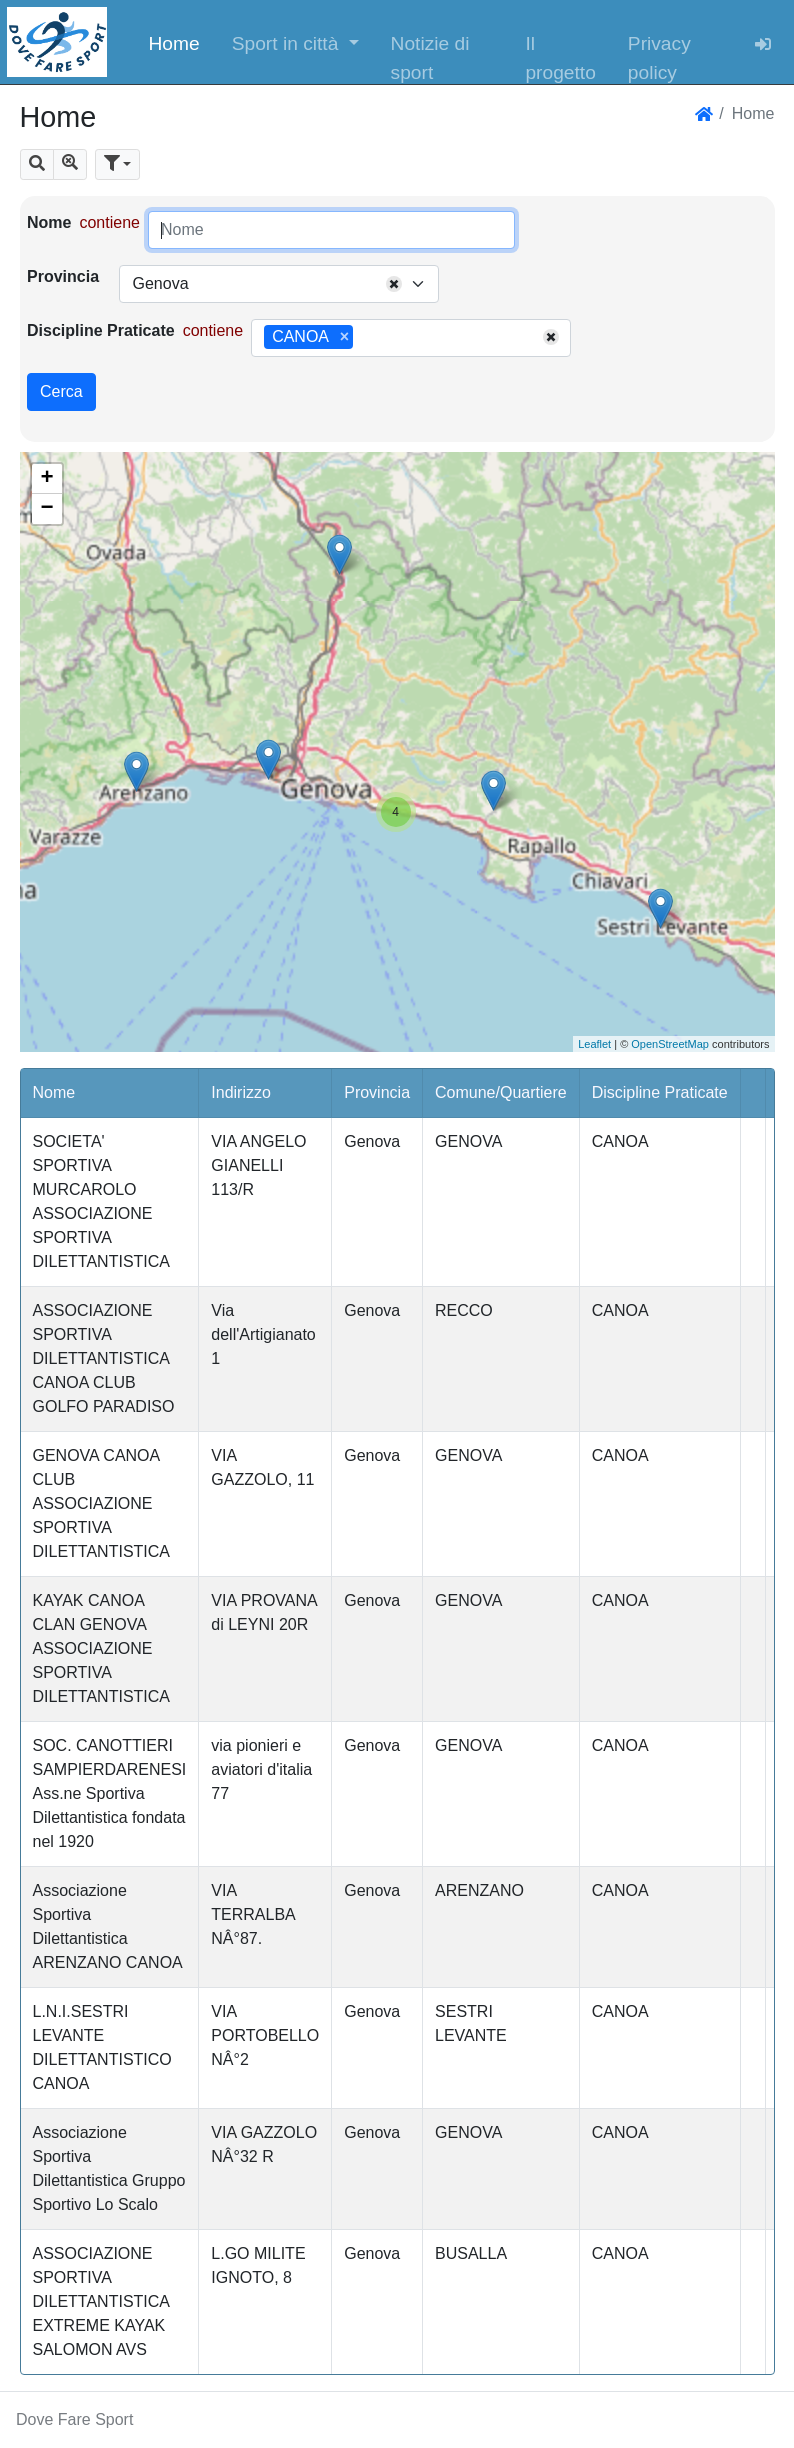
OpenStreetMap (670, 1044)
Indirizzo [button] (241, 1092)
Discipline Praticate (101, 330)
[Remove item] (344, 337)
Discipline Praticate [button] (660, 1092)
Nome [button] (54, 1092)
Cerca (61, 391)
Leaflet (594, 1044)
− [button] (46, 509)
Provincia (63, 276)
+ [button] (46, 479)
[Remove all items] (394, 284)
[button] (295, 42)
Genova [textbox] (160, 283)
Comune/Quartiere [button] (501, 1092)
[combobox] (279, 284)
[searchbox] (365, 338)
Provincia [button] (377, 1092)
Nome (49, 222)
